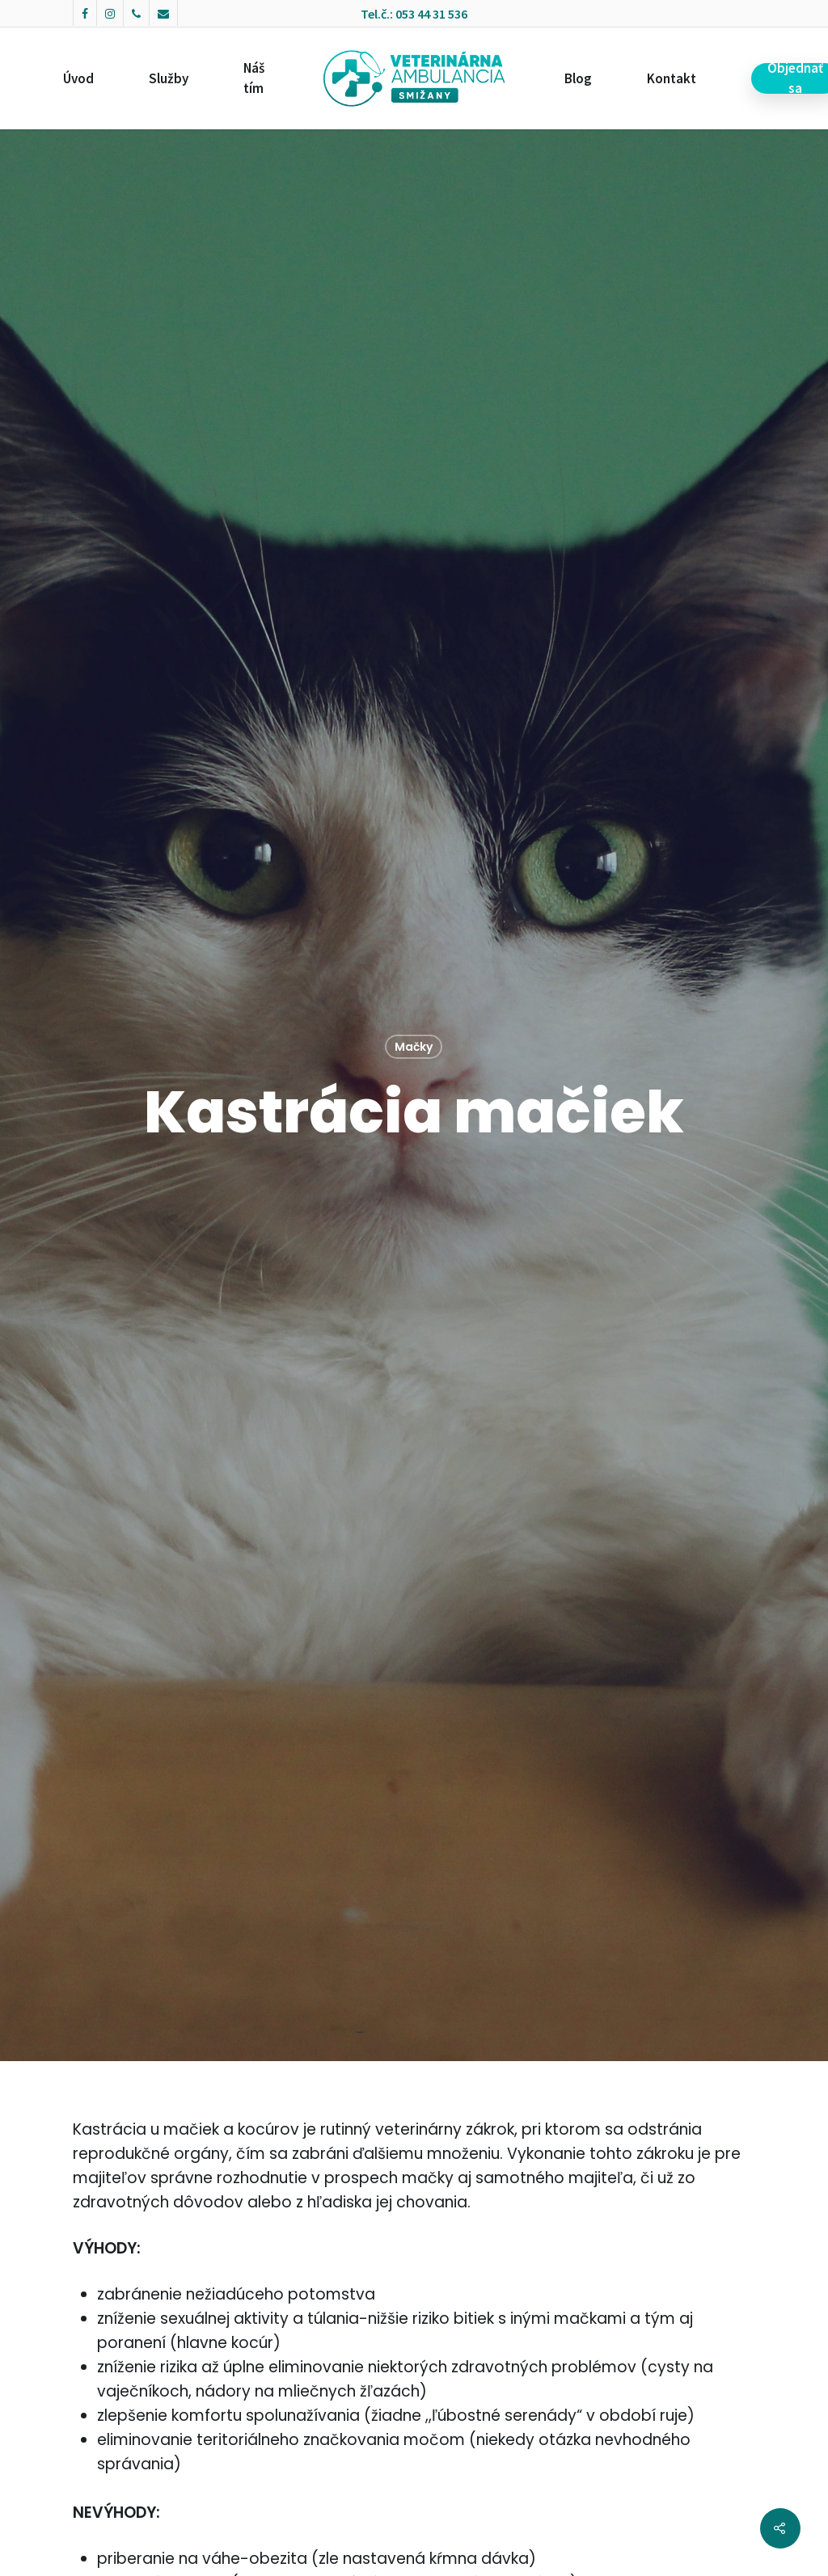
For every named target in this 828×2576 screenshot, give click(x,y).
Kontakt (671, 78)
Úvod (78, 78)
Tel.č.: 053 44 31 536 (414, 14)
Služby (168, 78)
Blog (578, 78)
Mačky (414, 1047)
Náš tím (253, 78)
